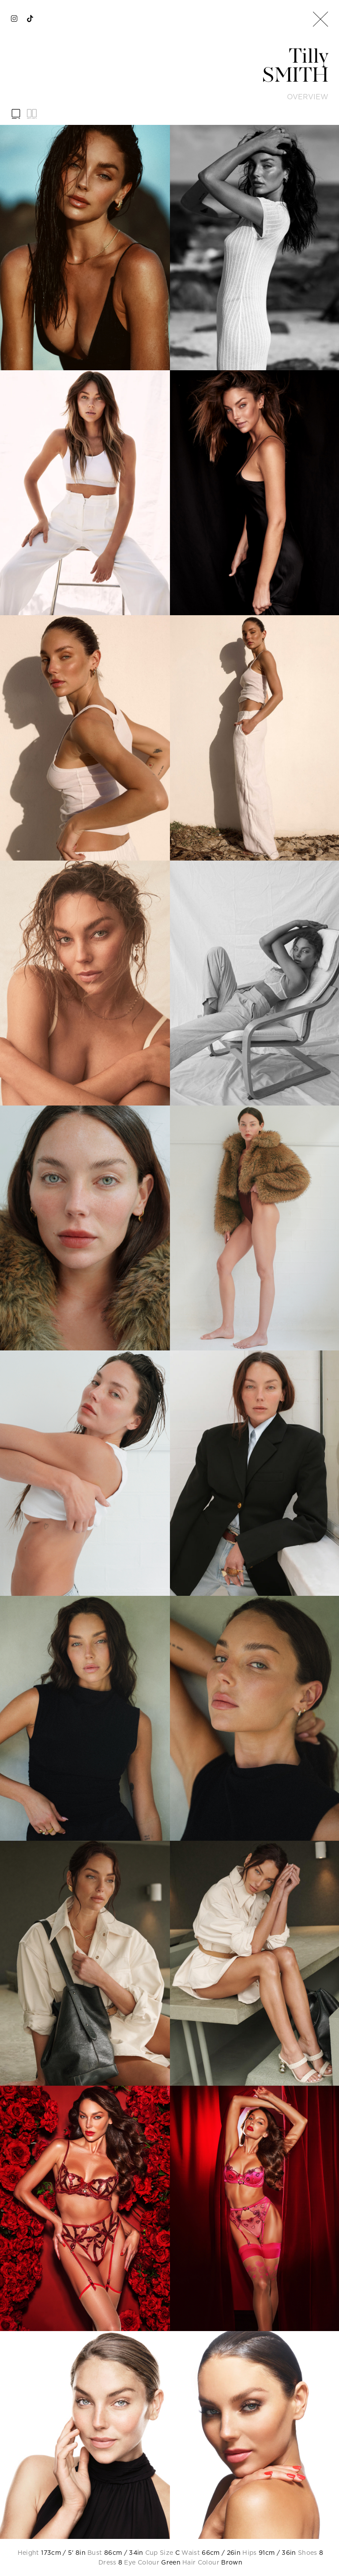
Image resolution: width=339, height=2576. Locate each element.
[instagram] (14, 18)
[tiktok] (30, 18)
